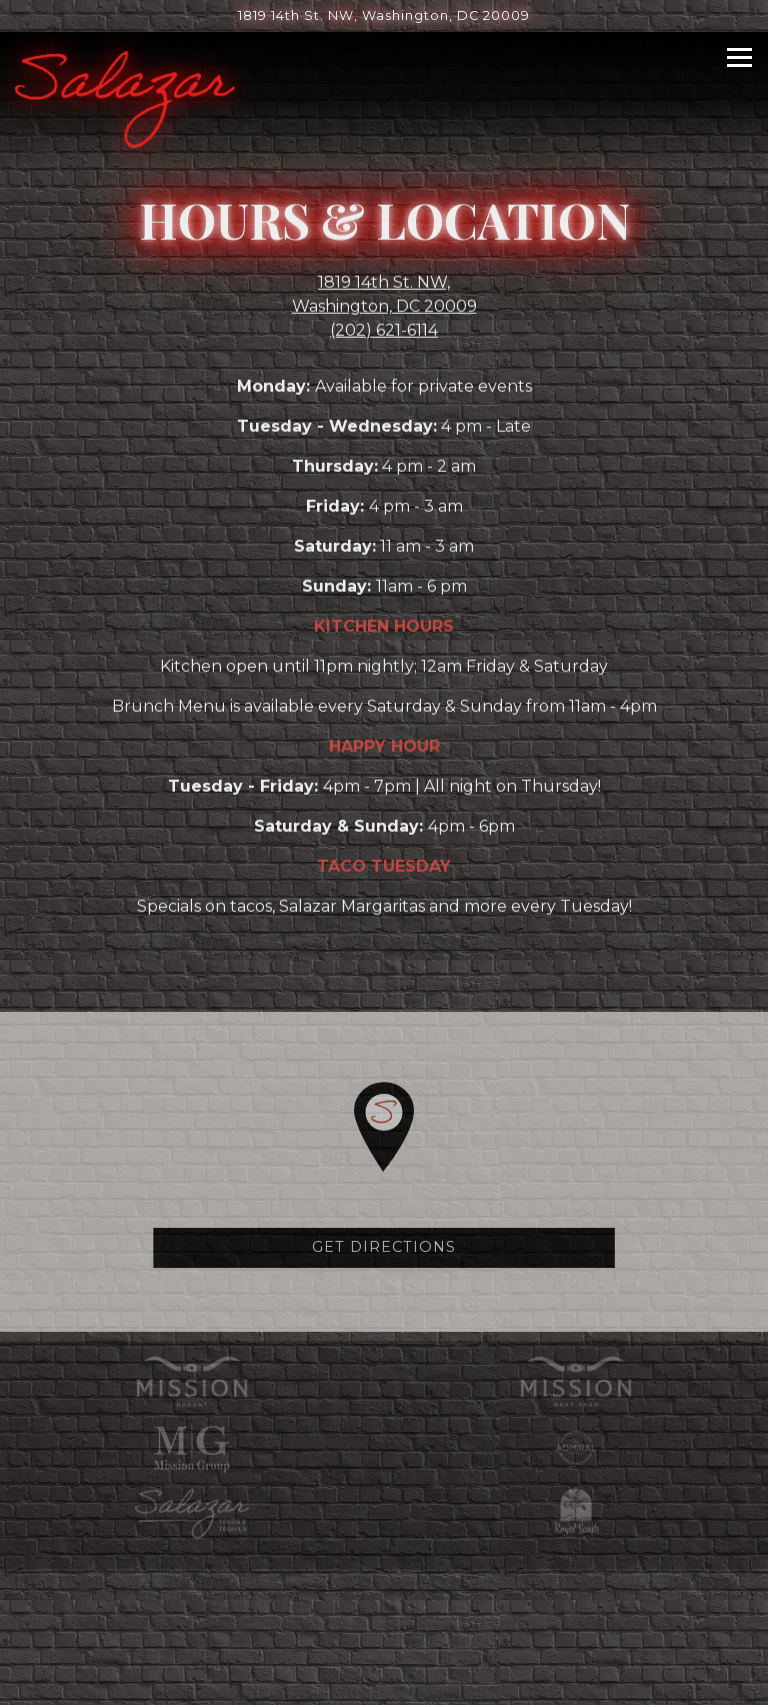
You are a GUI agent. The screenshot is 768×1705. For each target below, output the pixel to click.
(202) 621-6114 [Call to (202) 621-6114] (384, 332)
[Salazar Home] (125, 98)
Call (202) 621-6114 (384, 1577)
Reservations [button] (384, 1628)
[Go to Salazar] (384, 15)
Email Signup (384, 1679)
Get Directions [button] (384, 1254)
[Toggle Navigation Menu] (739, 57)
